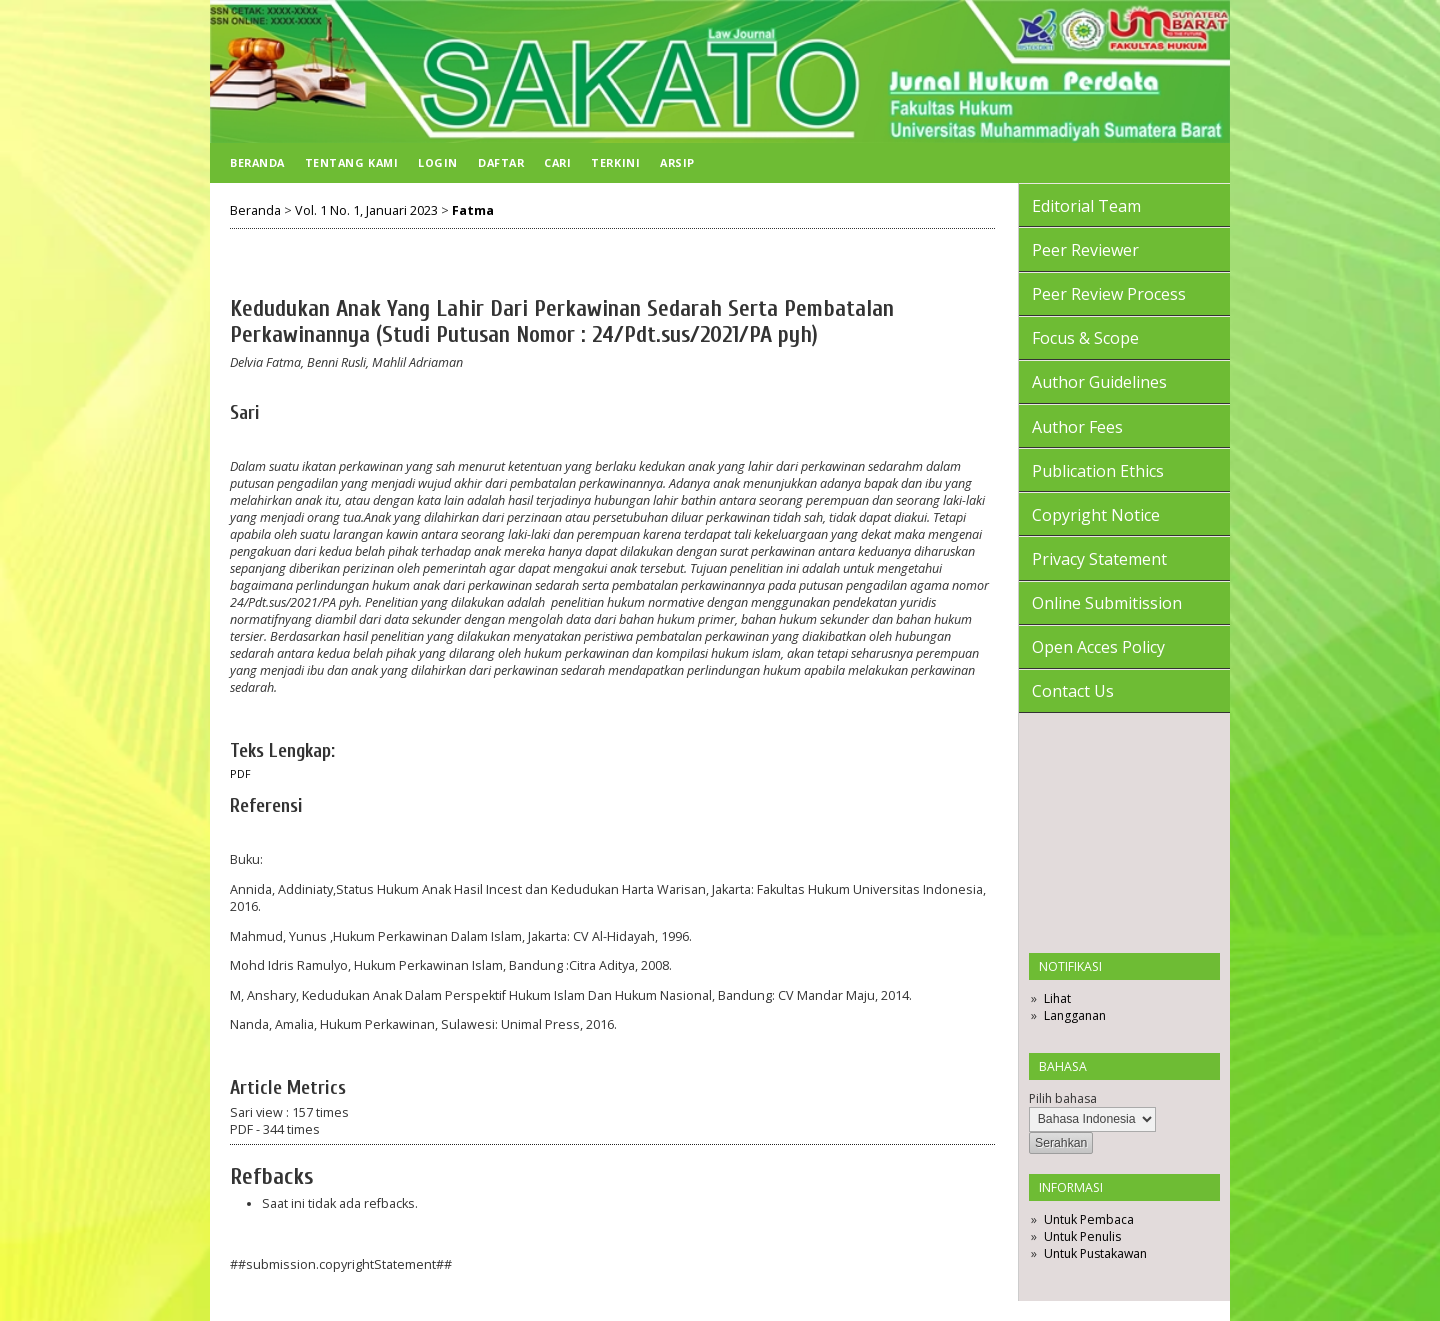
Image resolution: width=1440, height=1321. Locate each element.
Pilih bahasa (1063, 1098)
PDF (240, 774)
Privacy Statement (1099, 559)
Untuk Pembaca (1089, 1219)
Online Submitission (1107, 603)
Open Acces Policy (1098, 647)
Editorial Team (1086, 206)
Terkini (615, 162)
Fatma (473, 210)
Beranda (257, 162)
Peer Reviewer (1085, 250)
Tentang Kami (351, 162)
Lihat (1057, 998)
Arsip (677, 162)
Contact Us (1073, 691)
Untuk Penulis (1082, 1236)
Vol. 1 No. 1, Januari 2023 (366, 210)
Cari (557, 162)
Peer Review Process (1109, 294)
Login (438, 162)
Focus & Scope (1085, 338)
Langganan (1075, 1015)
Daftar (501, 162)
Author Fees (1077, 427)
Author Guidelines (1099, 382)
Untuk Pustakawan (1095, 1253)
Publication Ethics (1098, 471)
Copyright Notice (1096, 515)
